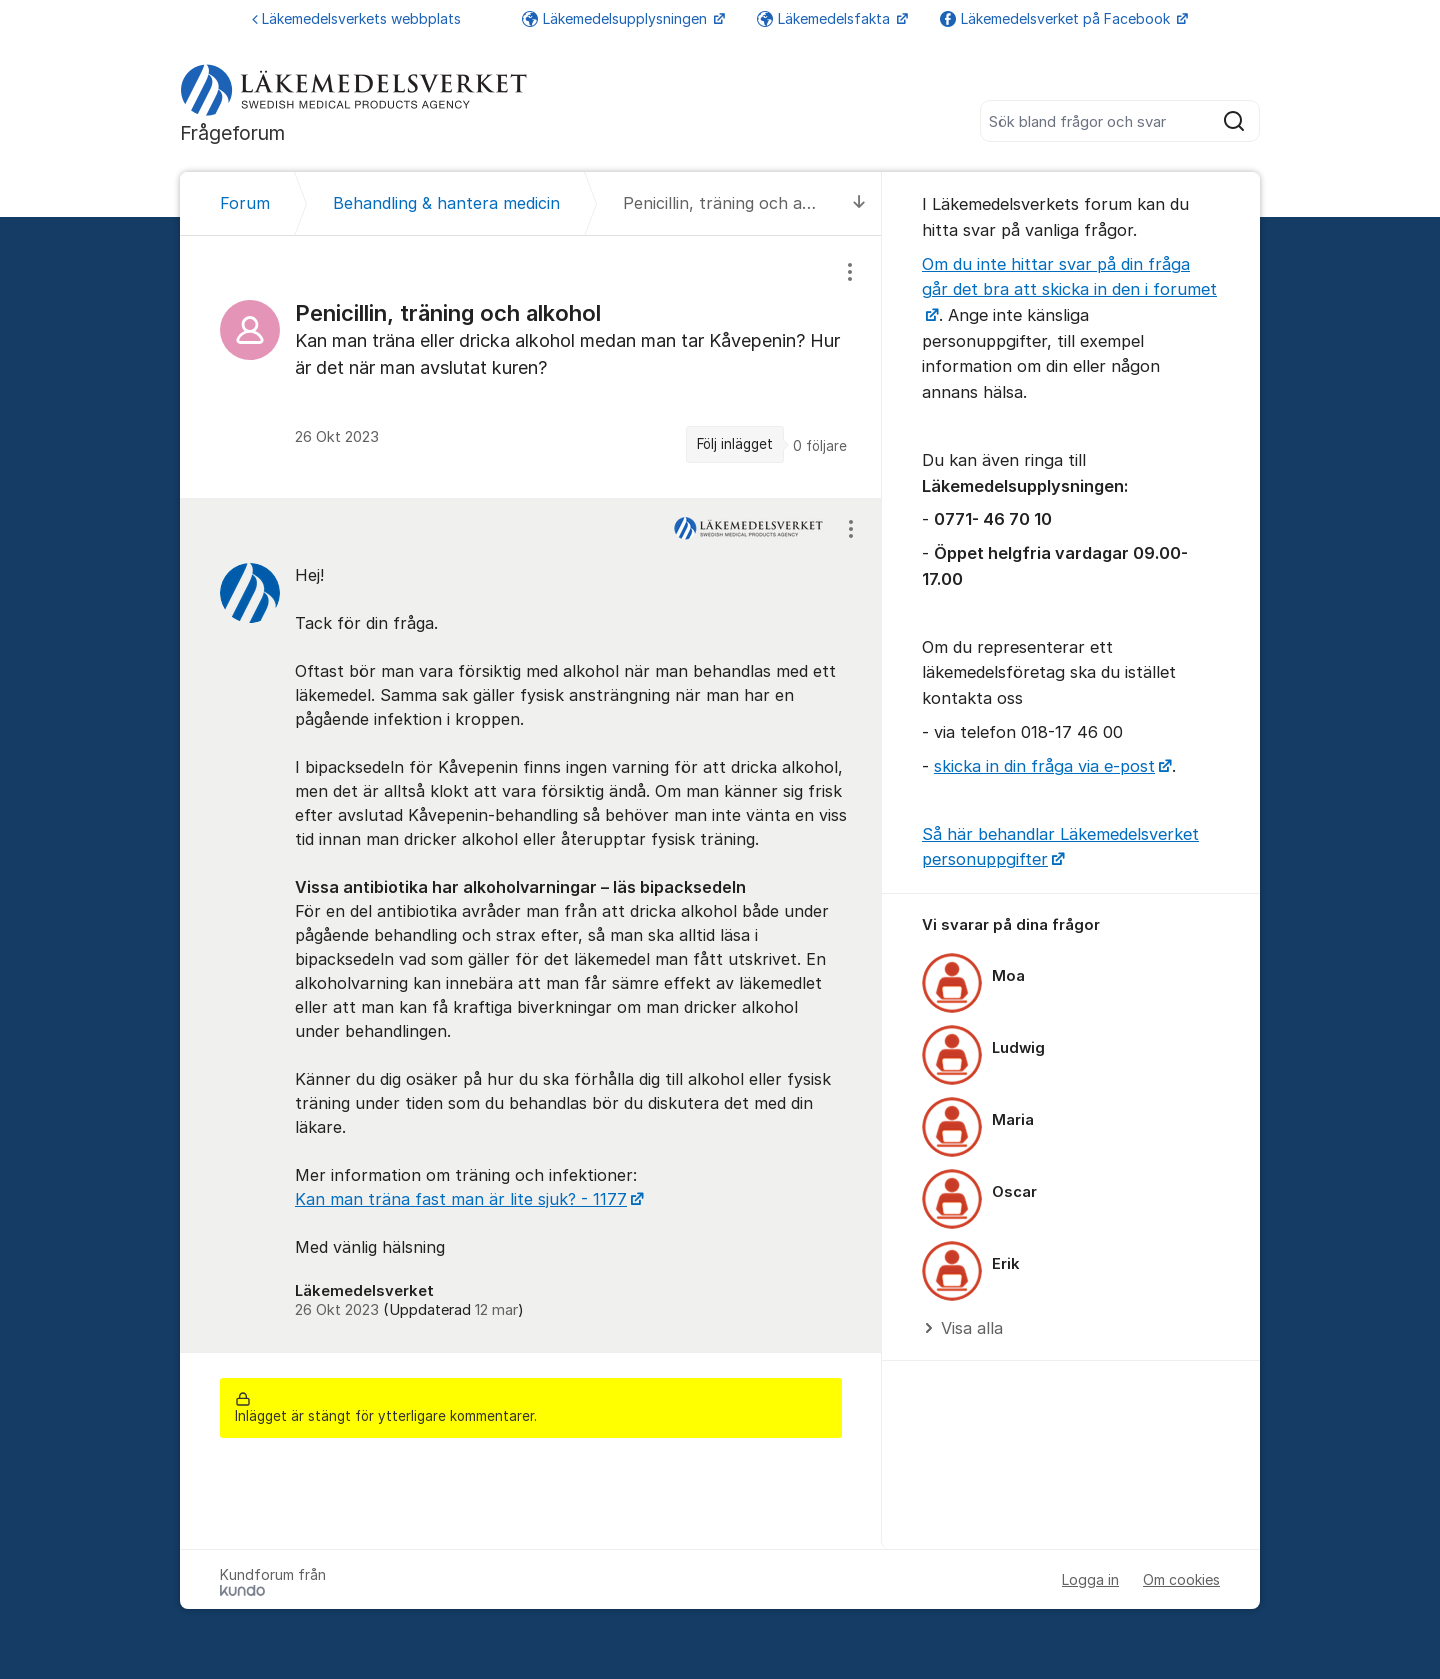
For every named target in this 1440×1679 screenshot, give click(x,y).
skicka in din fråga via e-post (1044, 766)
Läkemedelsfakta (825, 18)
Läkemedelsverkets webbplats (356, 18)
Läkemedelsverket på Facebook (1057, 18)
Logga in (1090, 1579)
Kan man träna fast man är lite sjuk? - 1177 (461, 1199)
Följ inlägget (735, 444)
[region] (531, 366)
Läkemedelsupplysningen (616, 18)
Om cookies (1181, 1579)
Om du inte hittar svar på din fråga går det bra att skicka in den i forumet (1069, 277)
